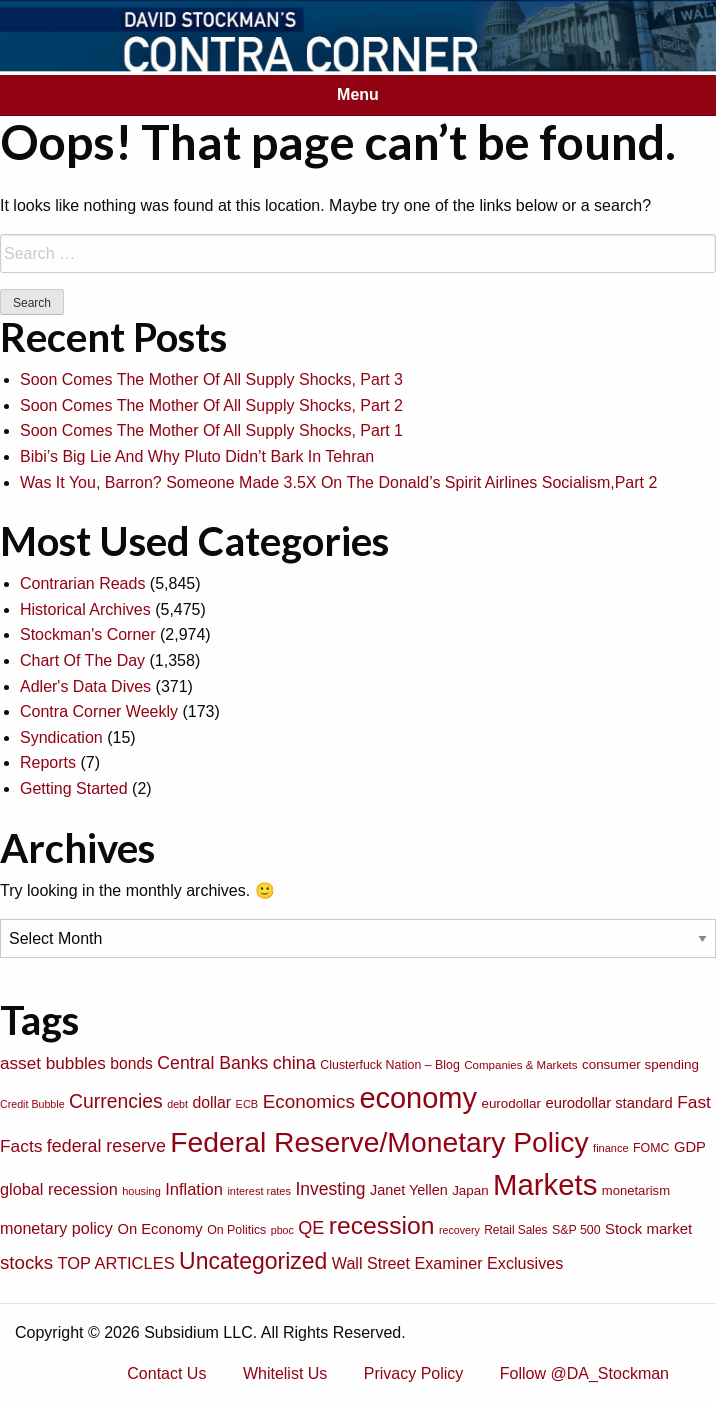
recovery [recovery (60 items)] (459, 1230)
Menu (358, 94)
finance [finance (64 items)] (610, 1148)
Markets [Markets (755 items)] (545, 1184)
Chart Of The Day (82, 660)
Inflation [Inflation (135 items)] (194, 1189)
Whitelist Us (285, 1373)
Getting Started (74, 788)
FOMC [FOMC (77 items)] (651, 1148)
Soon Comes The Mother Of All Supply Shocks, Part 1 (211, 430)
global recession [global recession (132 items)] (59, 1189)
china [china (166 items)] (294, 1063)
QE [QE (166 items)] (311, 1228)
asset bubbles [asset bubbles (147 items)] (53, 1063)
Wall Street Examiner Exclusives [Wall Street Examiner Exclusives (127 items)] (448, 1263)
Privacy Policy (414, 1373)
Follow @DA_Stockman (584, 1373)
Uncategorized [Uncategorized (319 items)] (253, 1261)
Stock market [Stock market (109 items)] (648, 1228)
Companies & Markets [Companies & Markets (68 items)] (520, 1065)
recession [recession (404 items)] (382, 1225)
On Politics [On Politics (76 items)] (236, 1230)
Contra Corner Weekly (99, 711)
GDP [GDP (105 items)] (690, 1147)
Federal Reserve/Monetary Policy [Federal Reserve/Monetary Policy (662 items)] (379, 1142)
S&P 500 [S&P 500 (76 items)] (576, 1230)
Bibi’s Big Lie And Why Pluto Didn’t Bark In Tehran (197, 456)
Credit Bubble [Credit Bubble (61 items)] (32, 1104)
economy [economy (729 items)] (418, 1098)
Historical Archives (85, 609)
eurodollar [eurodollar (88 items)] (511, 1103)
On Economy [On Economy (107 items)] (159, 1229)
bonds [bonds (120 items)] (131, 1063)
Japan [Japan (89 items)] (470, 1190)
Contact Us (166, 1373)
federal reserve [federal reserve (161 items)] (106, 1146)
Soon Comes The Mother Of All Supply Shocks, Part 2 (211, 405)
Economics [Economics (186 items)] (309, 1101)
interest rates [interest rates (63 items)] (259, 1191)
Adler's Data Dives (85, 686)
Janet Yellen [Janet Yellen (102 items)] (409, 1190)
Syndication (61, 737)
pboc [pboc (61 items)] (282, 1230)
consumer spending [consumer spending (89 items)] (640, 1064)
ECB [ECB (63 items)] (247, 1104)
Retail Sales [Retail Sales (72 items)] (515, 1230)
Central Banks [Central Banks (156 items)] (212, 1063)
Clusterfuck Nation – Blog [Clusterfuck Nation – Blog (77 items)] (389, 1065)
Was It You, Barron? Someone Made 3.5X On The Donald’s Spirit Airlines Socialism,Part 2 (338, 482)
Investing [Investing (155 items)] (330, 1189)
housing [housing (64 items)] (141, 1191)
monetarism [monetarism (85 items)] (636, 1190)
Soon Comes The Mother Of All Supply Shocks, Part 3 (211, 379)
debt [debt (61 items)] (177, 1104)
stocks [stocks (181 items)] (26, 1262)
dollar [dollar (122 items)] (211, 1102)
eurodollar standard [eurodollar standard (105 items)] (608, 1103)
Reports (48, 762)
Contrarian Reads (82, 583)
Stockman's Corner (88, 634)
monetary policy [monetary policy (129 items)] (56, 1228)
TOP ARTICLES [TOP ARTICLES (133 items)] (115, 1263)
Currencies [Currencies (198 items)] (116, 1101)
